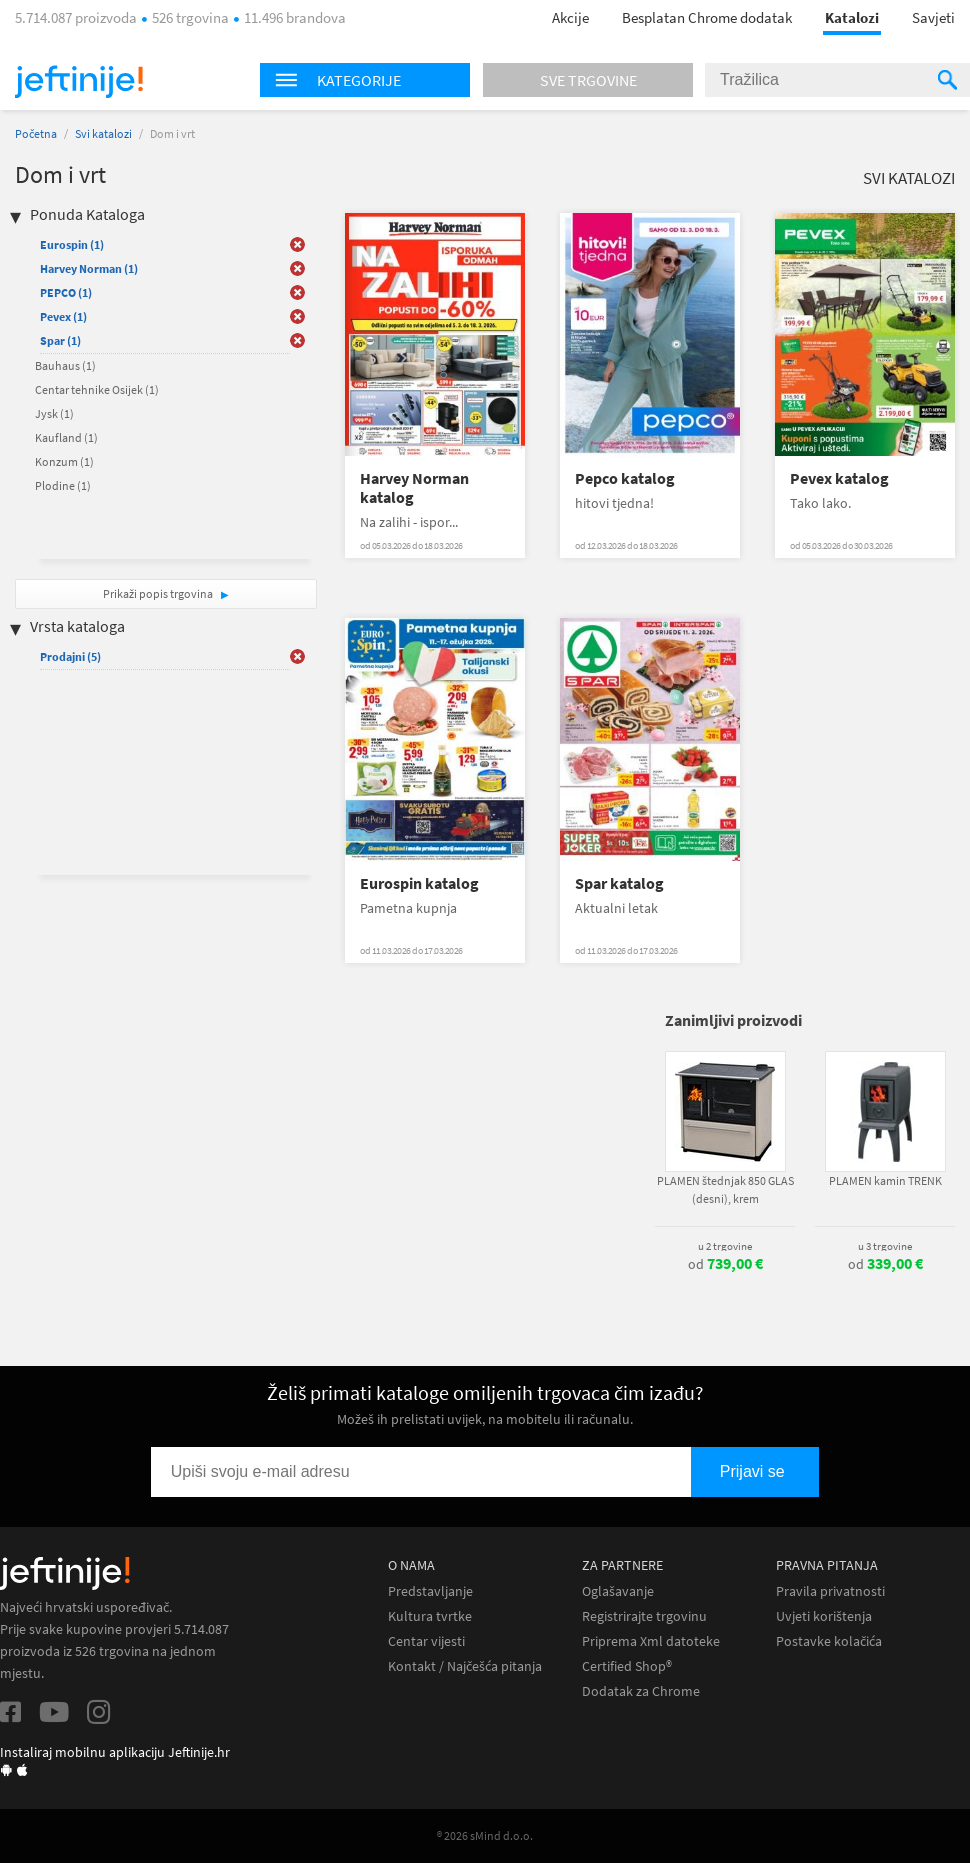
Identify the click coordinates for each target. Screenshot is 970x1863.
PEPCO (66, 292)
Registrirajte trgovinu (644, 1616)
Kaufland (66, 437)
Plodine (63, 485)
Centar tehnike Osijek (97, 389)
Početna (36, 133)
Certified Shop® (627, 1666)
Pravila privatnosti (830, 1591)
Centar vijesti (426, 1641)
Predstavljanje (430, 1591)
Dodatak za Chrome (641, 1691)
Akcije (570, 17)
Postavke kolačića (829, 1641)
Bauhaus (65, 365)
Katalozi (852, 17)
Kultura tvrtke (430, 1616)
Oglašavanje (618, 1591)
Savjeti (933, 17)
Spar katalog (619, 883)
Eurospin (72, 244)
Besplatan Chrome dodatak (707, 17)
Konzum (64, 461)
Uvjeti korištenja (824, 1616)
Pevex (63, 316)
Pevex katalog (839, 478)
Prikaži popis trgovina (159, 593)
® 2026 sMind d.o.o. (485, 1835)
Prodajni (70, 656)
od (725, 1264)
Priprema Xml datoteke (651, 1641)
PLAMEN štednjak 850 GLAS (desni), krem (725, 1189)
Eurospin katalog (419, 883)
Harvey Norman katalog (414, 488)
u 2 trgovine (725, 1246)
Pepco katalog (625, 478)
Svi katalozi (103, 133)
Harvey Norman (89, 268)
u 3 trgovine (885, 1246)
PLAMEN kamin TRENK (885, 1180)
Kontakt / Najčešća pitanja (465, 1666)
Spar (60, 340)
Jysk (54, 413)
